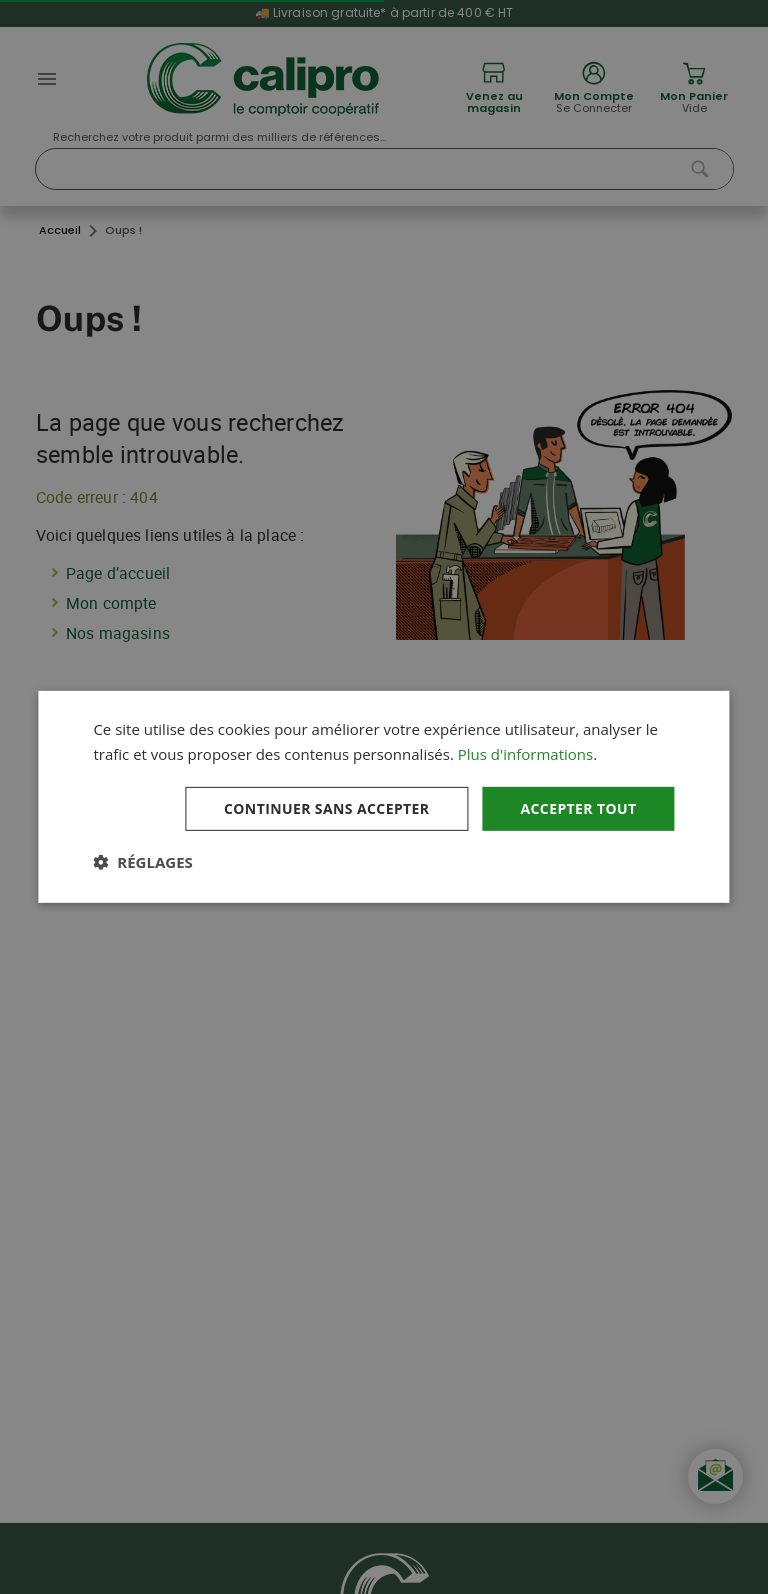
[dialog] (383, 797)
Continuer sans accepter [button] (327, 807)
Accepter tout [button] (578, 807)
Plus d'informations (525, 754)
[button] (142, 862)
